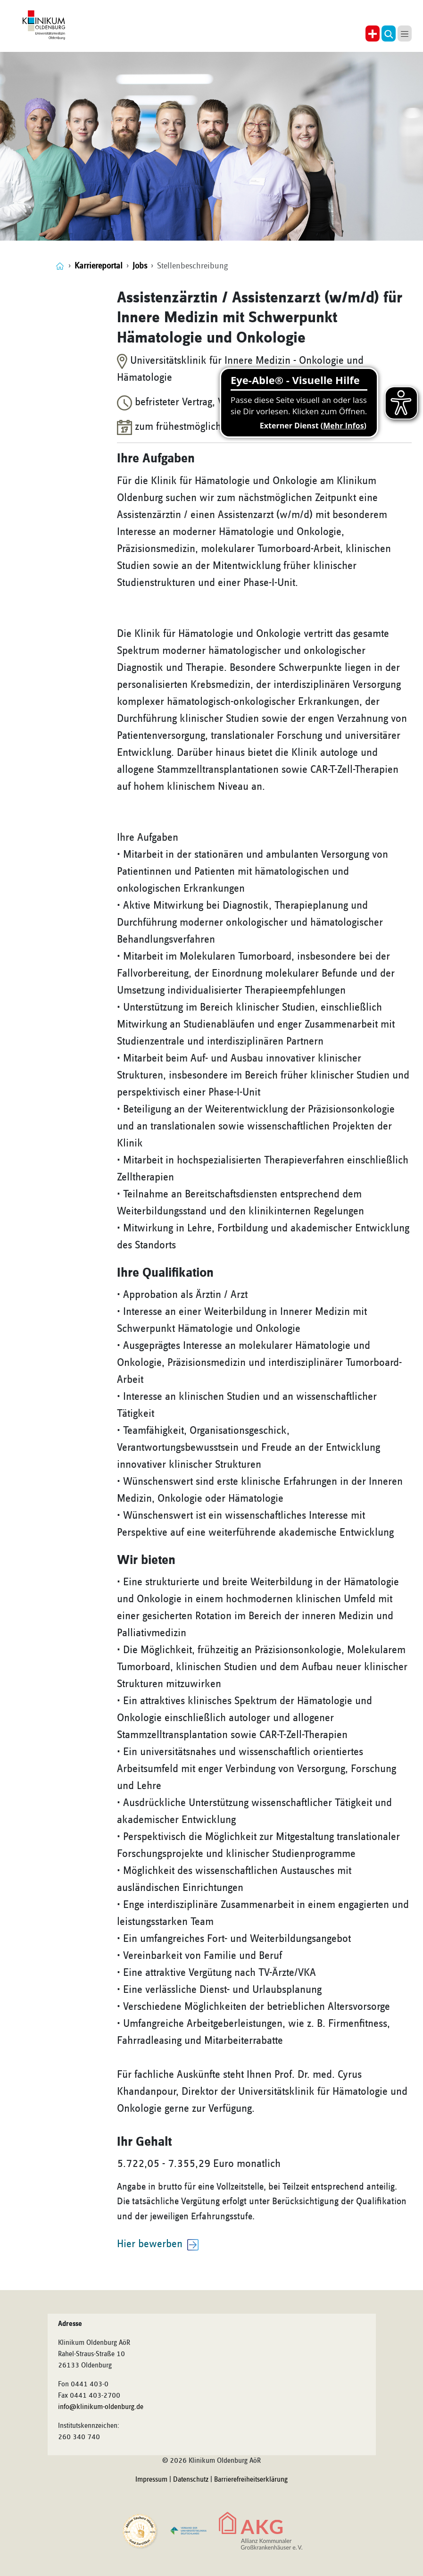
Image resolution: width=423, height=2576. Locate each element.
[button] (389, 33)
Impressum (151, 2480)
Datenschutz (190, 2480)
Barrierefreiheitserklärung (251, 2480)
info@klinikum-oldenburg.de (100, 2407)
